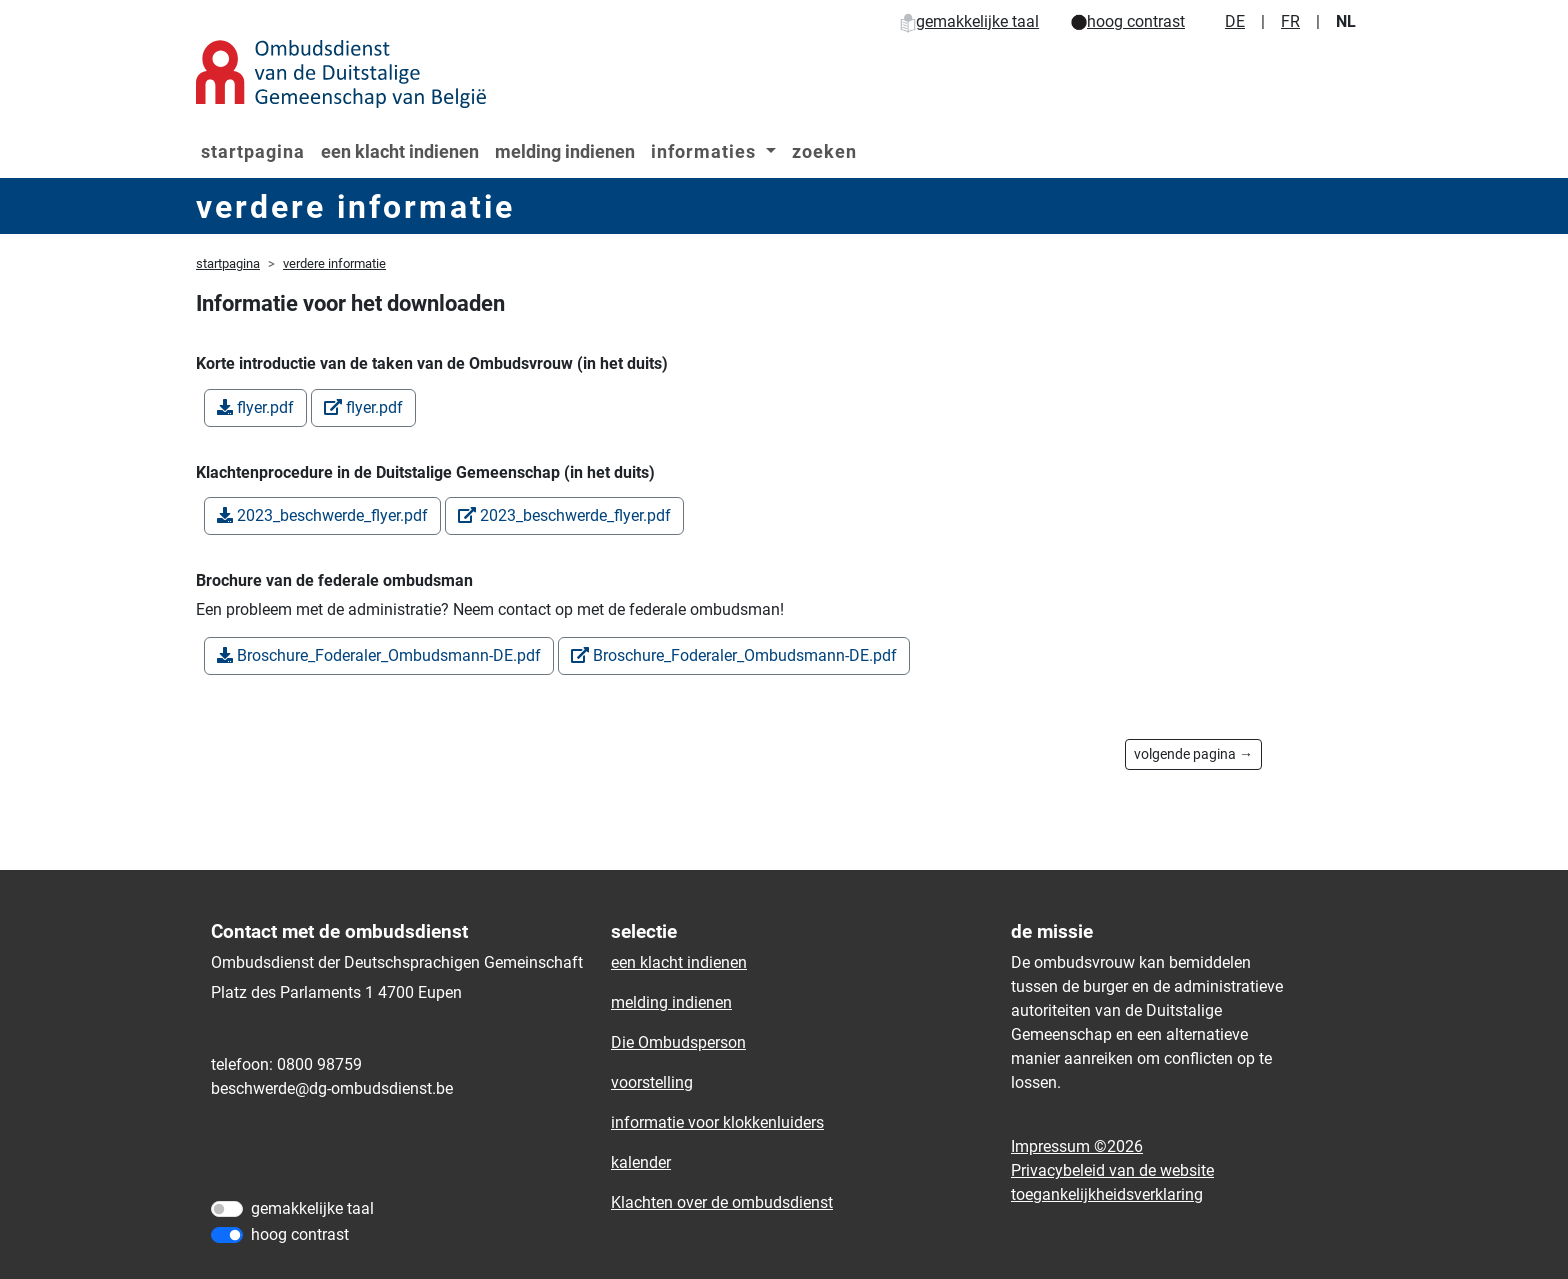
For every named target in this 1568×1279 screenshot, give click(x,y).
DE (1235, 21)
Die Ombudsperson (678, 1042)
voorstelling (652, 1082)
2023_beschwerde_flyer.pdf (322, 515)
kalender (641, 1162)
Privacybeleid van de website (1112, 1170)
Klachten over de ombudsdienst (722, 1202)
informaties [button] (706, 151)
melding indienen (565, 151)
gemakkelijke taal (969, 21)
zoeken (824, 151)
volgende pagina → (1193, 754)
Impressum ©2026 (1077, 1146)
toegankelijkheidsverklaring (1107, 1194)
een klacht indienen (400, 151)
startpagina (253, 151)
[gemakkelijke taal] (227, 1209)
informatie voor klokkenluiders (717, 1122)
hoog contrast (1128, 21)
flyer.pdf (255, 407)
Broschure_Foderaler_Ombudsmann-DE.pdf (379, 655)
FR (1290, 21)
